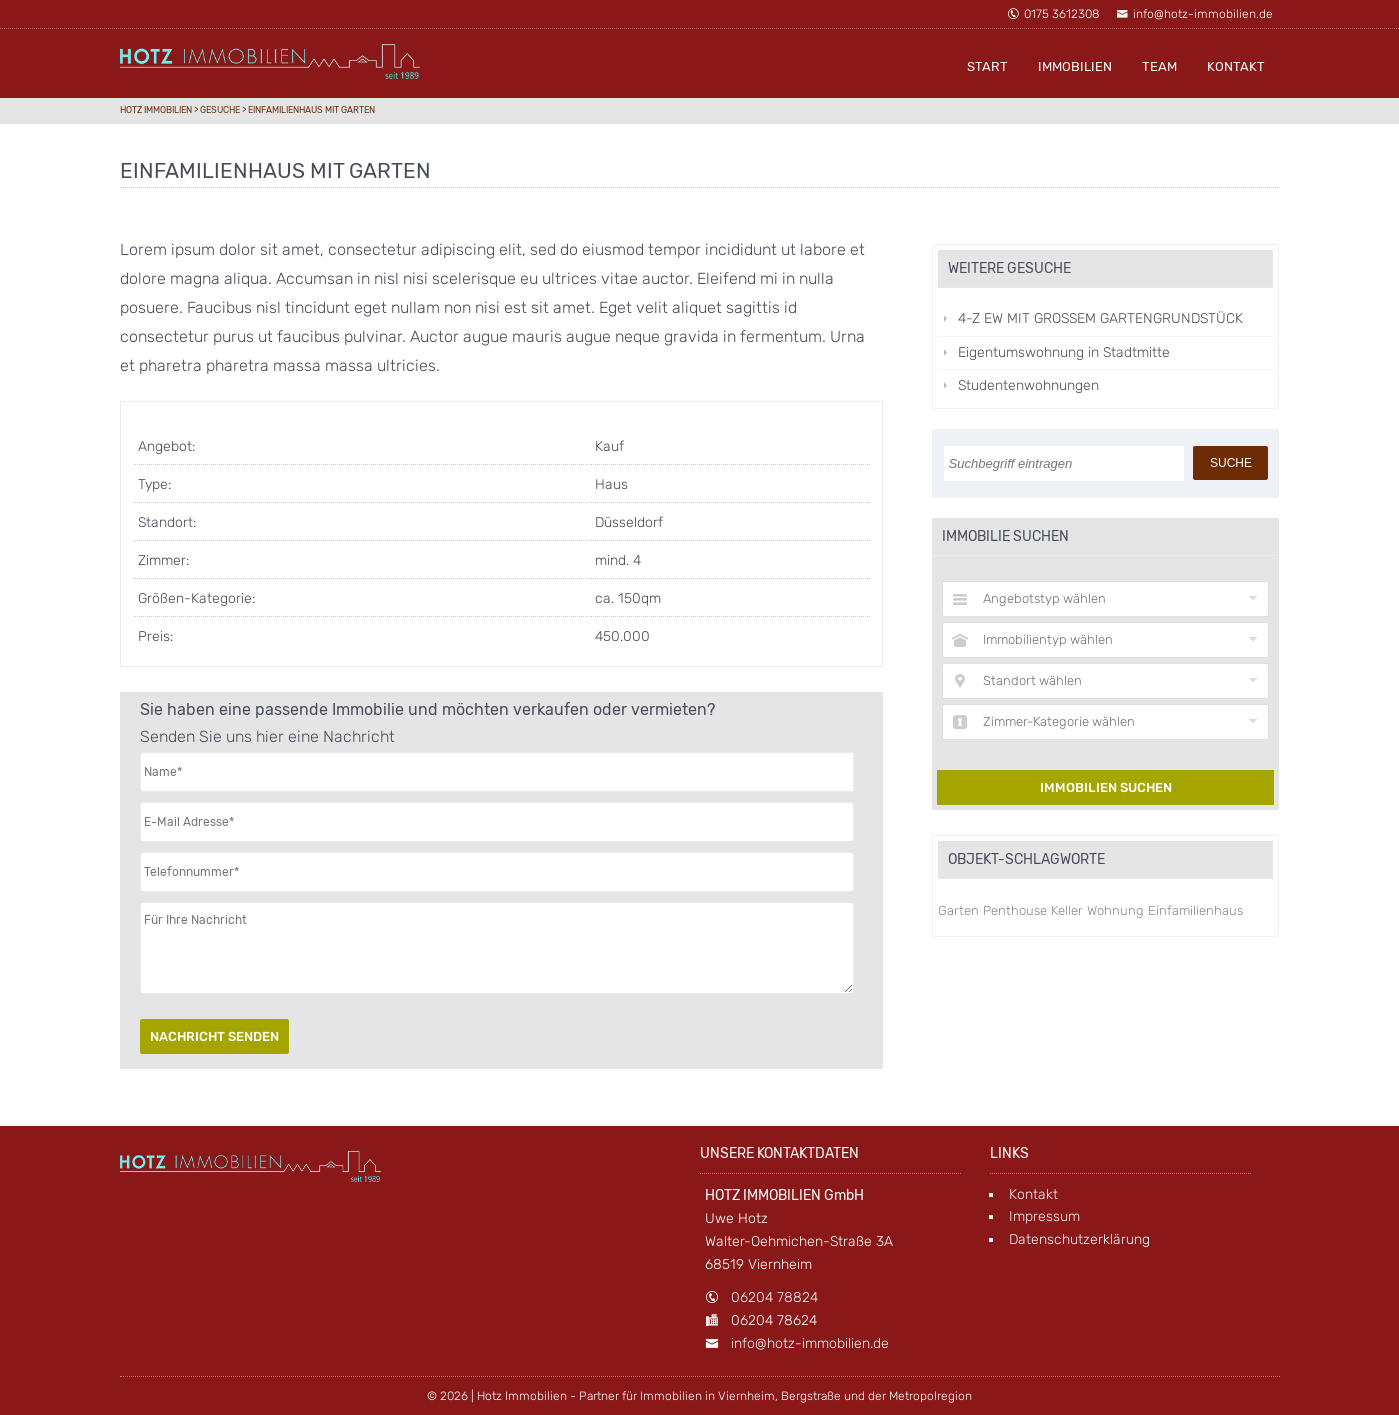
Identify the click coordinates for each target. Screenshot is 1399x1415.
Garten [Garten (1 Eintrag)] (958, 910)
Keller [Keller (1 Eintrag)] (1067, 910)
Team (1159, 66)
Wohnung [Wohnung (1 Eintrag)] (1115, 910)
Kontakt (1236, 66)
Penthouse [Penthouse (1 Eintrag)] (1015, 910)
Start (987, 66)
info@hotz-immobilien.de (1194, 14)
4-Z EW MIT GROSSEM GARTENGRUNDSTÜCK (1100, 318)
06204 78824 (774, 1297)
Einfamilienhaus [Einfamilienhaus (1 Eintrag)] (1195, 910)
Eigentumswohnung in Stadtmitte (1064, 352)
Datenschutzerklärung (1079, 1239)
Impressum (1044, 1216)
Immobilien (1075, 66)
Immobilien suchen (1106, 787)
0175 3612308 (1053, 14)
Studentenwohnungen (1028, 385)
